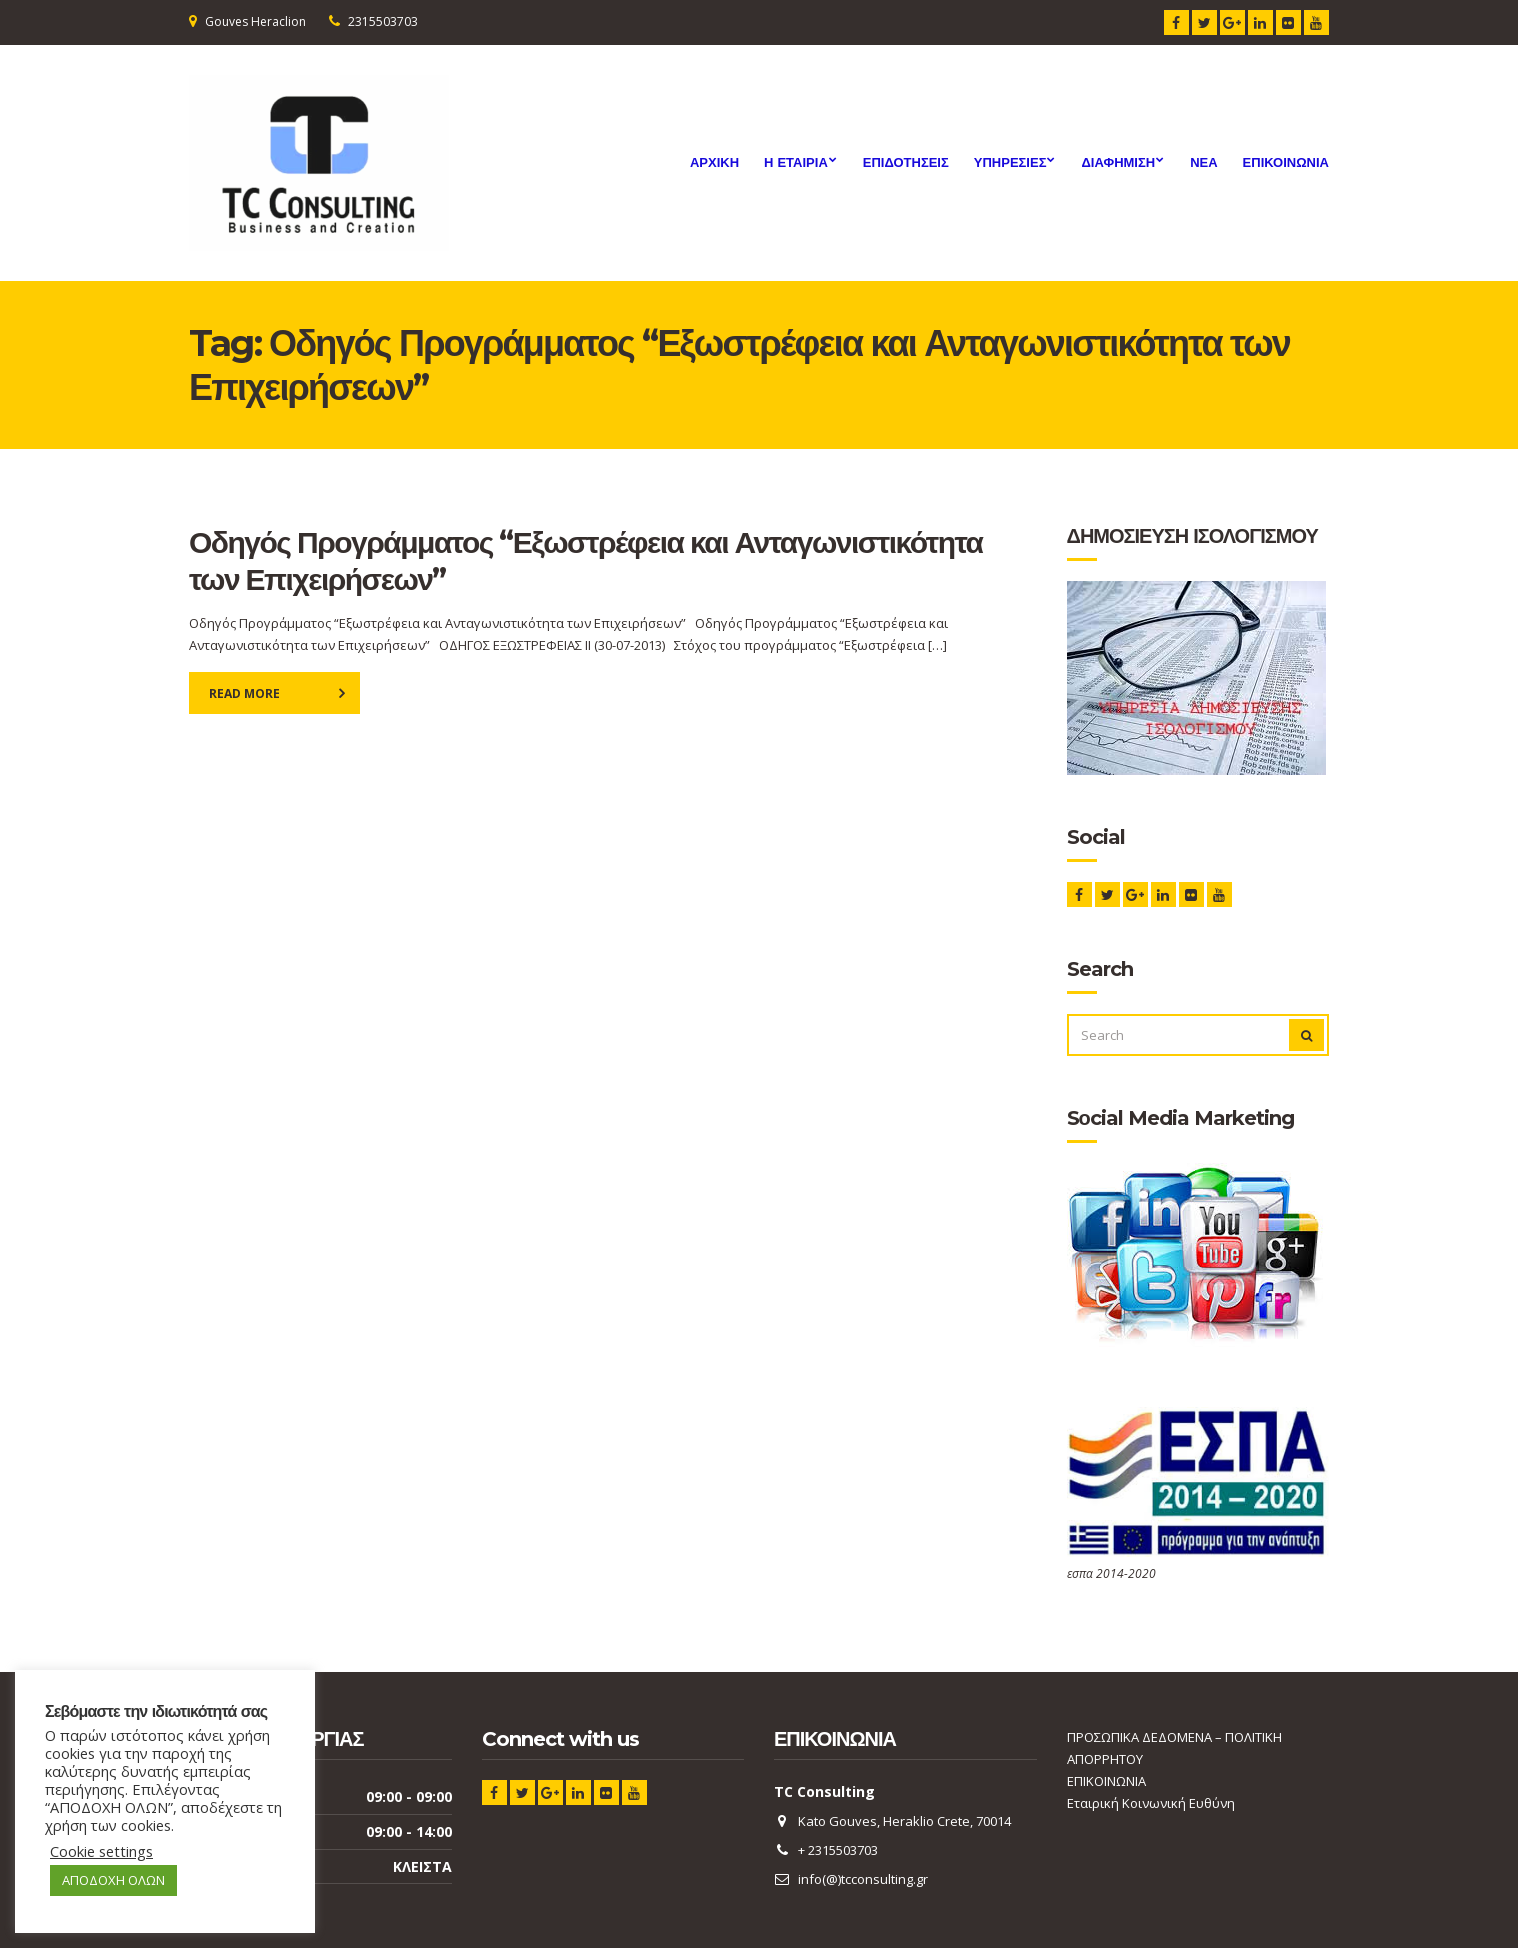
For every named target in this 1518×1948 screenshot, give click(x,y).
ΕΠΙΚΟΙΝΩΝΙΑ (1286, 162)
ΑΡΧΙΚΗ (714, 162)
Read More (244, 693)
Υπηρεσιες (1010, 162)
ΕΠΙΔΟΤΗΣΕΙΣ (906, 162)
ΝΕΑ (1203, 162)
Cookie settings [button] (101, 1851)
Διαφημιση (1118, 162)
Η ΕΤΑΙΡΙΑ (796, 162)
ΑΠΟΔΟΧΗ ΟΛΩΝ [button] (113, 1880)
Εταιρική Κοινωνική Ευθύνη (1151, 1803)
